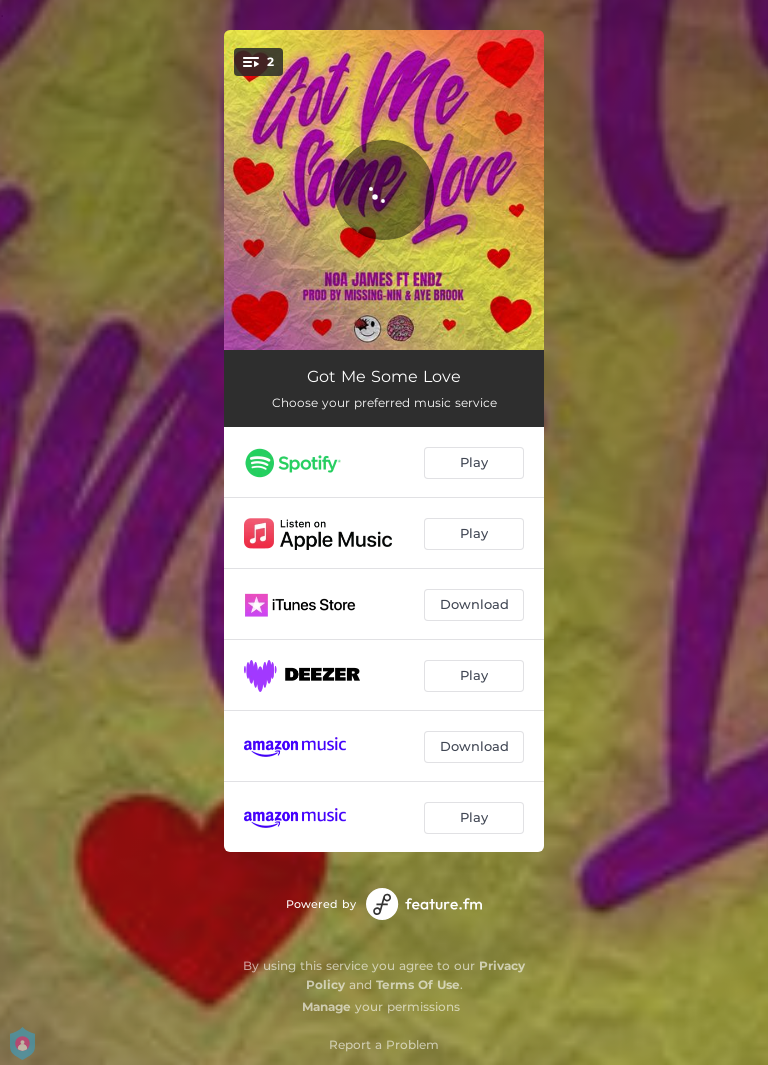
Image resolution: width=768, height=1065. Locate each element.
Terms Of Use (418, 984)
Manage (326, 1006)
